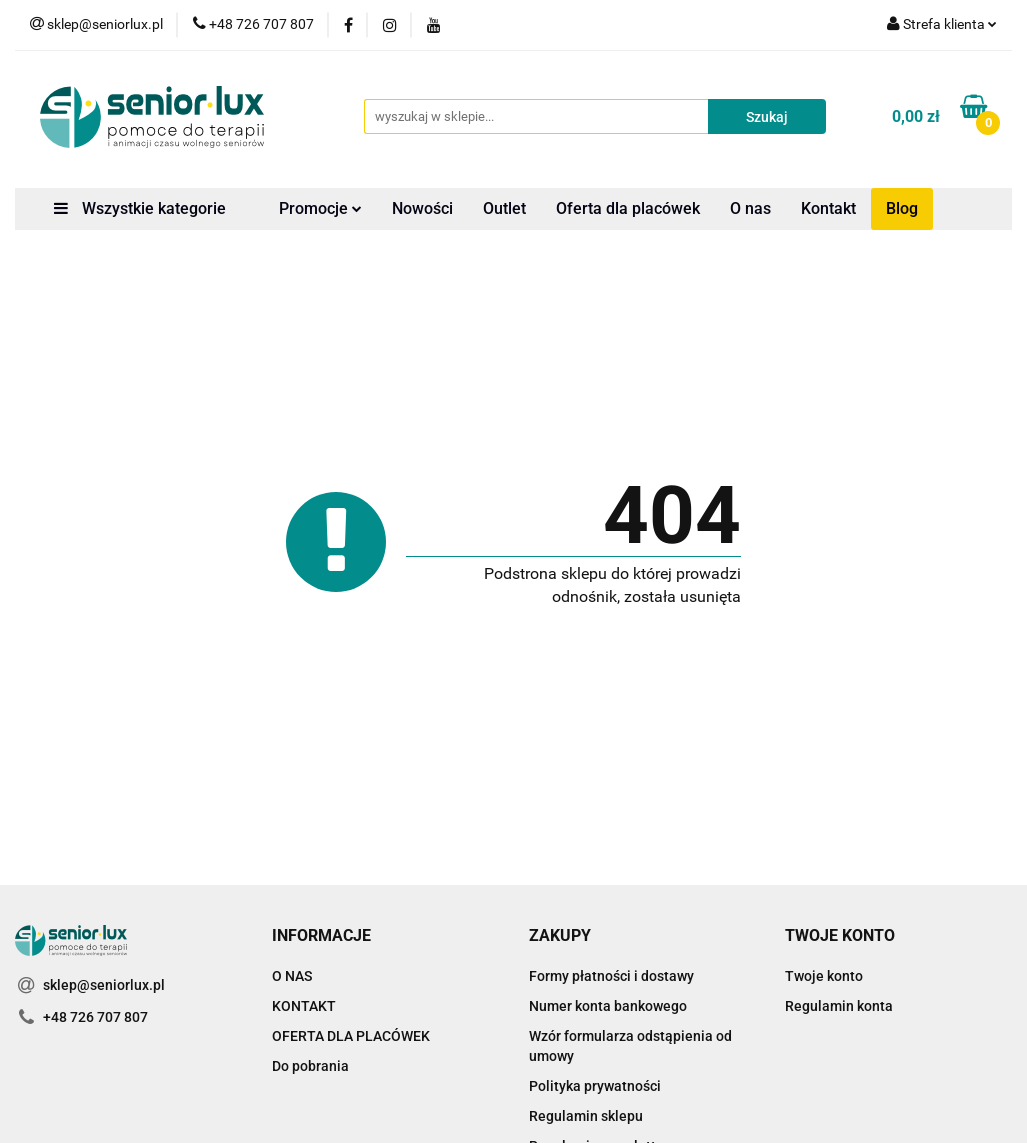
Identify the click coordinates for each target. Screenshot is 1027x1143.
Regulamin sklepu (586, 1116)
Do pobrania (310, 1066)
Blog (902, 208)
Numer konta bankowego (608, 1006)
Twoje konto (824, 976)
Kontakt (828, 208)
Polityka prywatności (595, 1086)
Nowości (422, 208)
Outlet (504, 208)
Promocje (320, 208)
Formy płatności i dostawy (611, 976)
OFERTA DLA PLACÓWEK (351, 1036)
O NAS (292, 976)
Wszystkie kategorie (140, 208)
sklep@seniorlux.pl (104, 985)
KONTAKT (304, 1006)
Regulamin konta (839, 1006)
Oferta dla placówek (628, 208)
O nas (750, 208)
